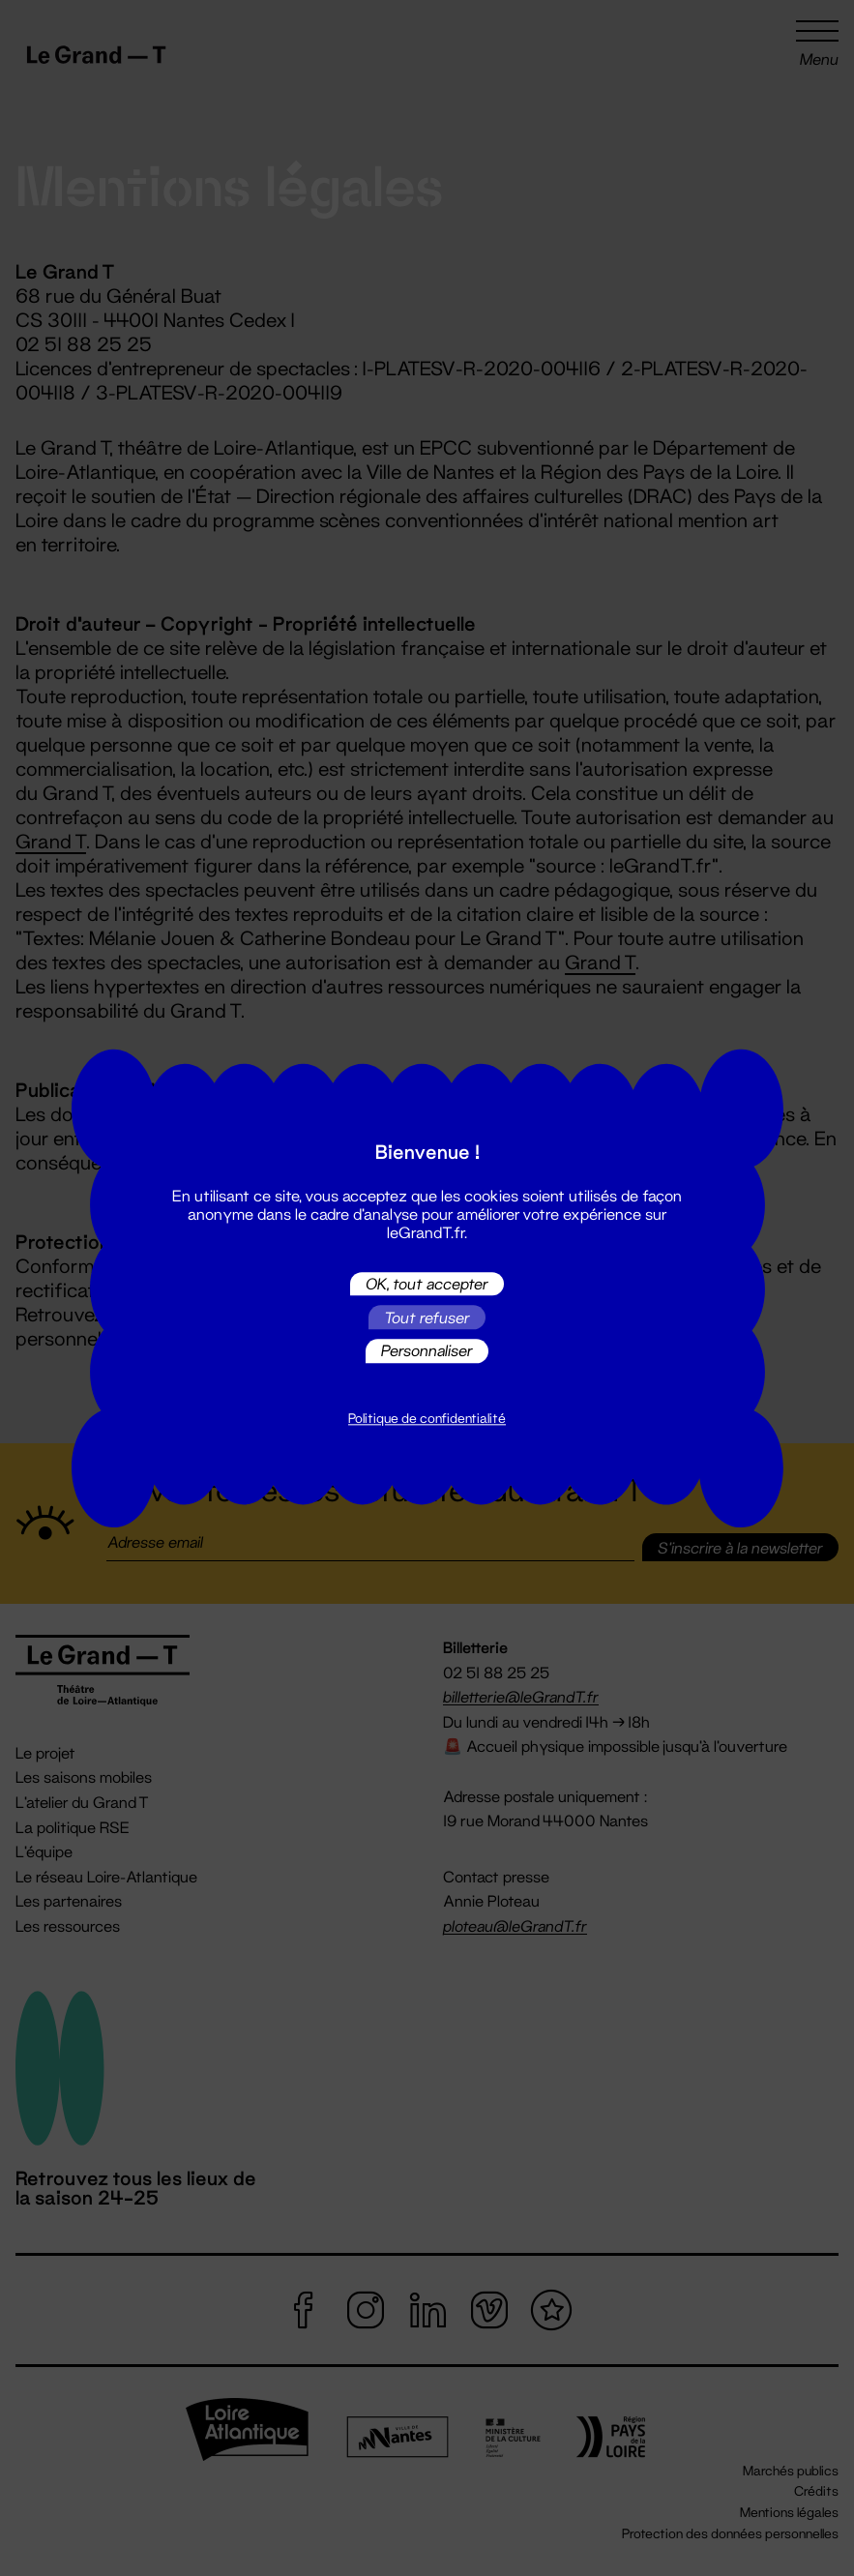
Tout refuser (427, 1317)
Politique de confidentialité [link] (427, 1418)
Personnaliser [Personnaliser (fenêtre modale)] (427, 1351)
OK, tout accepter (427, 1283)
